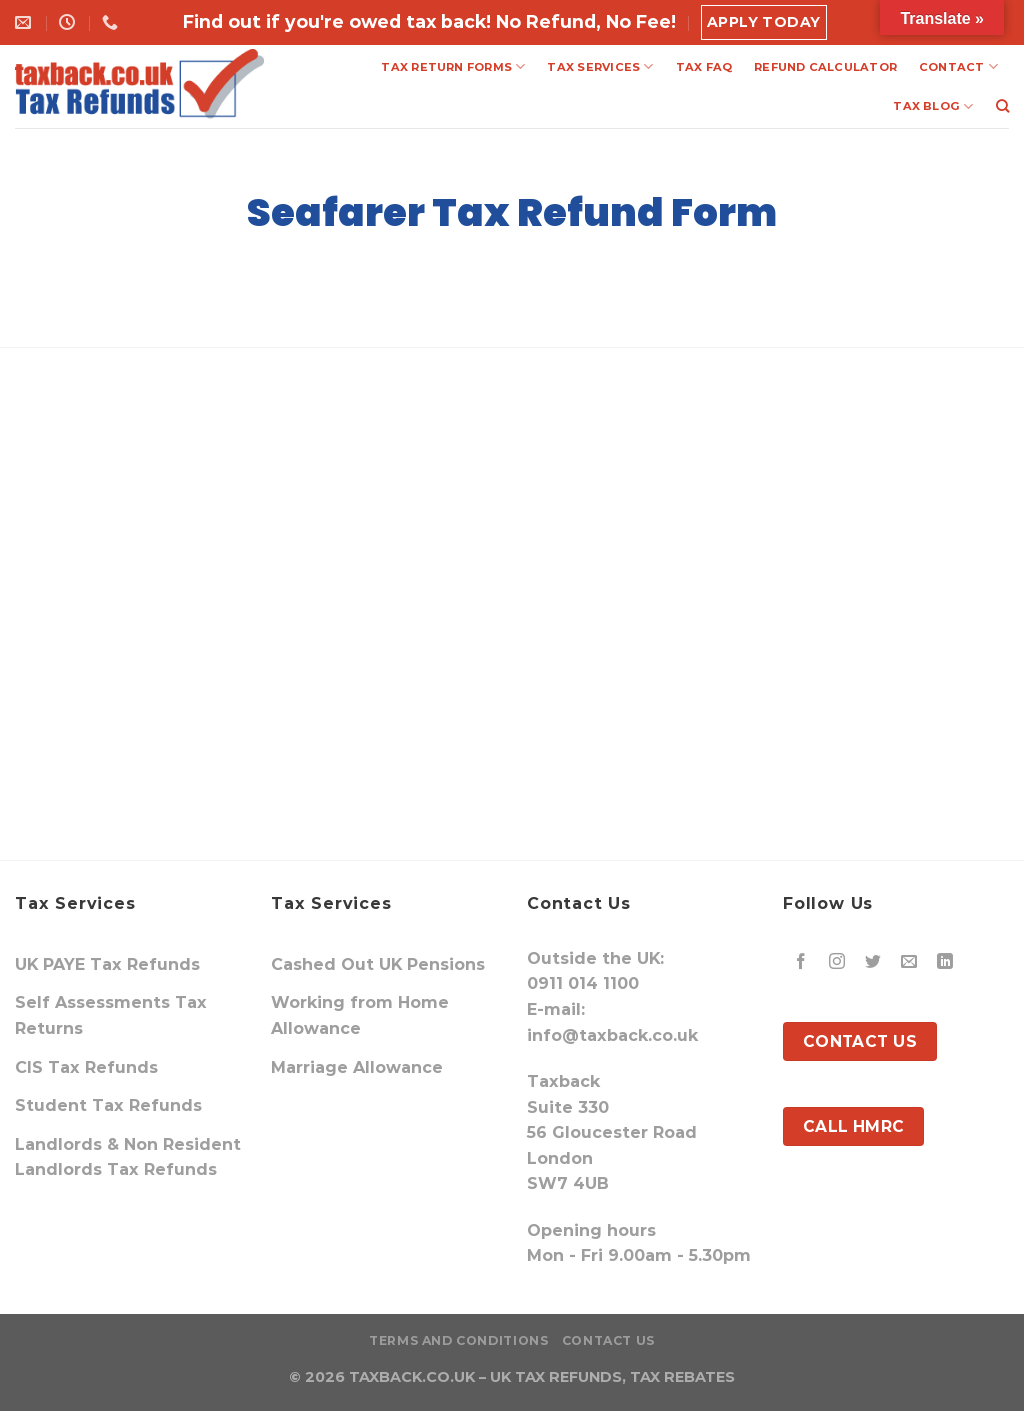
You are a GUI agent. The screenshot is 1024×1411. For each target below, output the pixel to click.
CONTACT (958, 66)
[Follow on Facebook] (801, 962)
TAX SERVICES (600, 66)
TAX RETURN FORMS (453, 66)
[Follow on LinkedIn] (945, 962)
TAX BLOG (933, 106)
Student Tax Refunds (108, 1105)
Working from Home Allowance (360, 1015)
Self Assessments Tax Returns (111, 1015)
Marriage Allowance (357, 1067)
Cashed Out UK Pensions (378, 964)
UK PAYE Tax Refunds (107, 964)
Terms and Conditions (458, 1340)
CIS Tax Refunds (86, 1067)
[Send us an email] (909, 962)
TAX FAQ (704, 67)
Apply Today (764, 22)
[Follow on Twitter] (873, 962)
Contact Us (608, 1340)
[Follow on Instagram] (837, 962)
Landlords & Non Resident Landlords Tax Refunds (128, 1157)
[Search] (1002, 106)
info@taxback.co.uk (612, 1035)
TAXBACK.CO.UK (412, 1377)
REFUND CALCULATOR (825, 67)
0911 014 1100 (583, 983)
